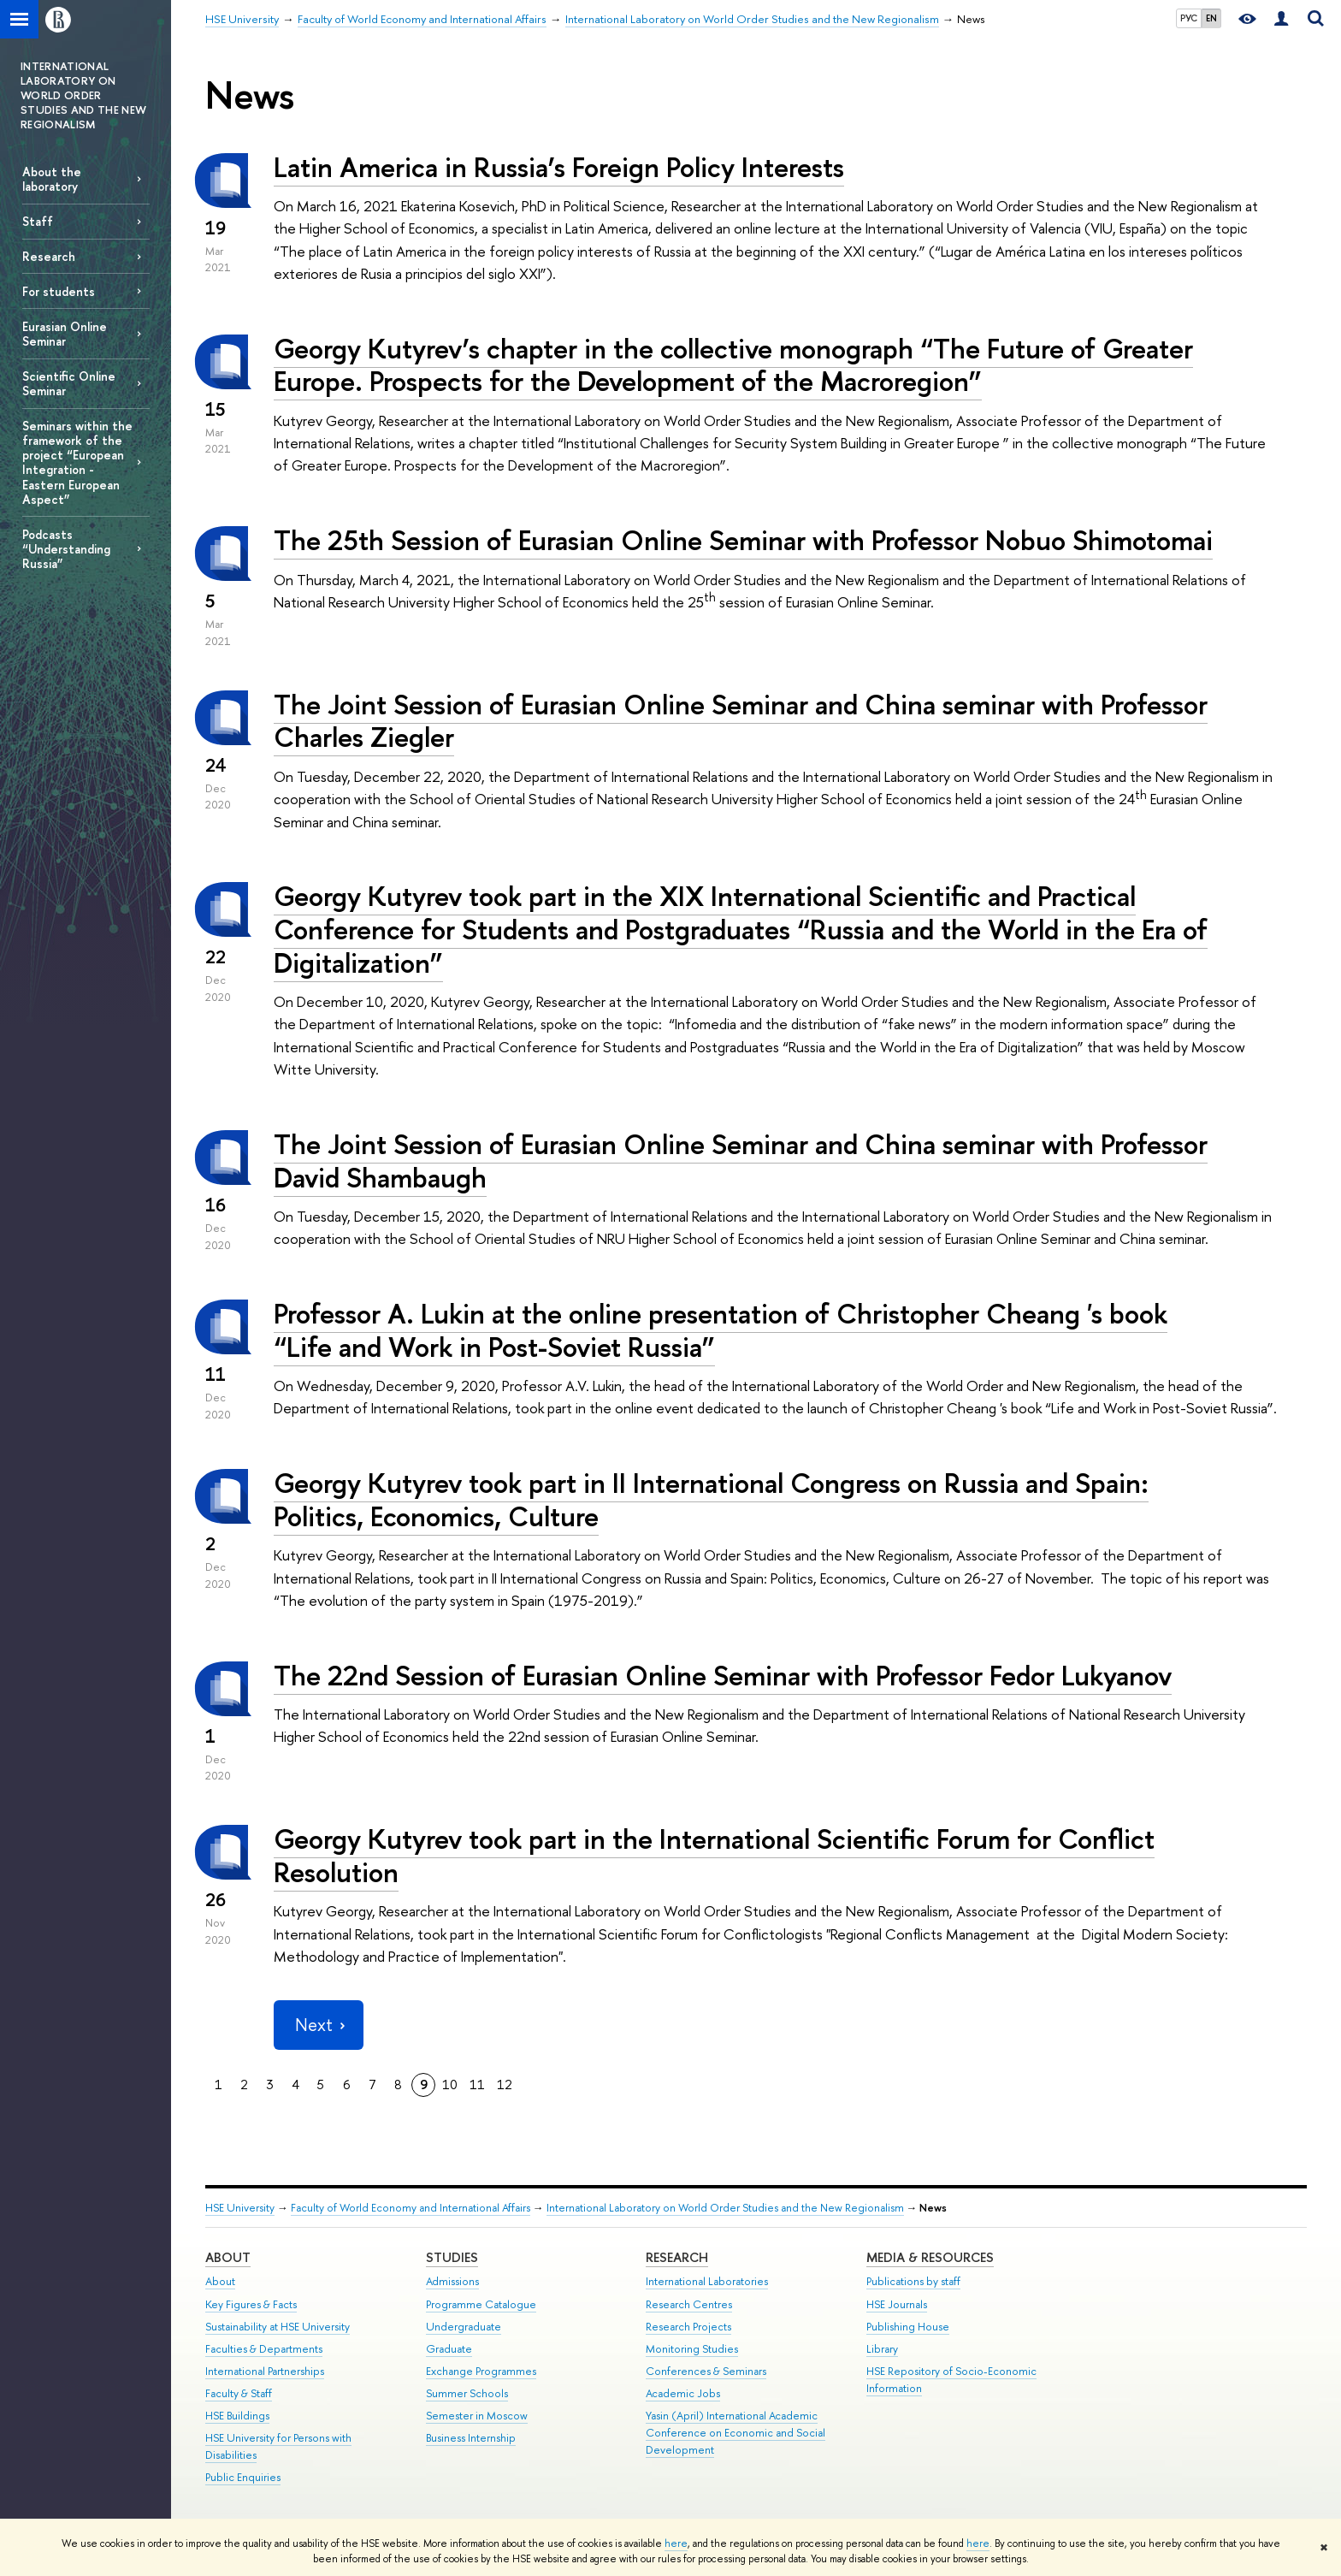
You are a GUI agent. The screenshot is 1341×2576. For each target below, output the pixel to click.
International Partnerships (264, 2371)
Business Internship (471, 2438)
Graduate (449, 2349)
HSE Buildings (237, 2415)
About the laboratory (51, 178)
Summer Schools (467, 2393)
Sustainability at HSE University (277, 2326)
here (676, 2543)
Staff (37, 221)
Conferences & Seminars (706, 2371)
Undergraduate (463, 2326)
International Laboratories (707, 2281)
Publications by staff (913, 2281)
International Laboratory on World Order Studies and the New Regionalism (725, 2207)
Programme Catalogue (481, 2304)
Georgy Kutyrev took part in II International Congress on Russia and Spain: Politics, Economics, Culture (711, 1499)
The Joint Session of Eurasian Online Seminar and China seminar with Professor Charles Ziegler (741, 720)
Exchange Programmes (481, 2371)
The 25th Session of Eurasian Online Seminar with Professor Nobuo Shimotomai (743, 540)
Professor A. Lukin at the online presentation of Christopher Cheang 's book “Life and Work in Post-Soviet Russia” (720, 1329)
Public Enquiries (243, 2477)
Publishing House (907, 2326)
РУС (1188, 18)
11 (477, 2084)
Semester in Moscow (477, 2415)
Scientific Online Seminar (68, 383)
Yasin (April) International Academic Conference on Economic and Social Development (735, 2432)
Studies (452, 2257)
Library (882, 2349)
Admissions (452, 2281)
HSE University (240, 2207)
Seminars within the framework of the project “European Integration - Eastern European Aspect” (77, 462)
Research (48, 256)
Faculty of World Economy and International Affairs (410, 2207)
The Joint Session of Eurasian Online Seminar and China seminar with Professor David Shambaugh (741, 1160)
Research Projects (688, 2326)
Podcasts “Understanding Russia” (66, 548)
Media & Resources (930, 2257)
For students (58, 291)
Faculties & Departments (263, 2349)
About (228, 2257)
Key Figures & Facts (251, 2304)
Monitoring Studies (692, 2349)
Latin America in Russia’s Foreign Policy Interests (559, 167)
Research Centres (689, 2304)
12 (504, 2084)
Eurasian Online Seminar (64, 333)
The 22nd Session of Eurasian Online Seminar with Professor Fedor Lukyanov (723, 1675)
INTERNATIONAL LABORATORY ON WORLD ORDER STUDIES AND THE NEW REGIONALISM (83, 95)
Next (318, 2024)
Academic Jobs (683, 2393)
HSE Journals (896, 2304)
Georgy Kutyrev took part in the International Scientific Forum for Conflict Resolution (714, 1855)
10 (450, 2084)
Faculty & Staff (238, 2393)
